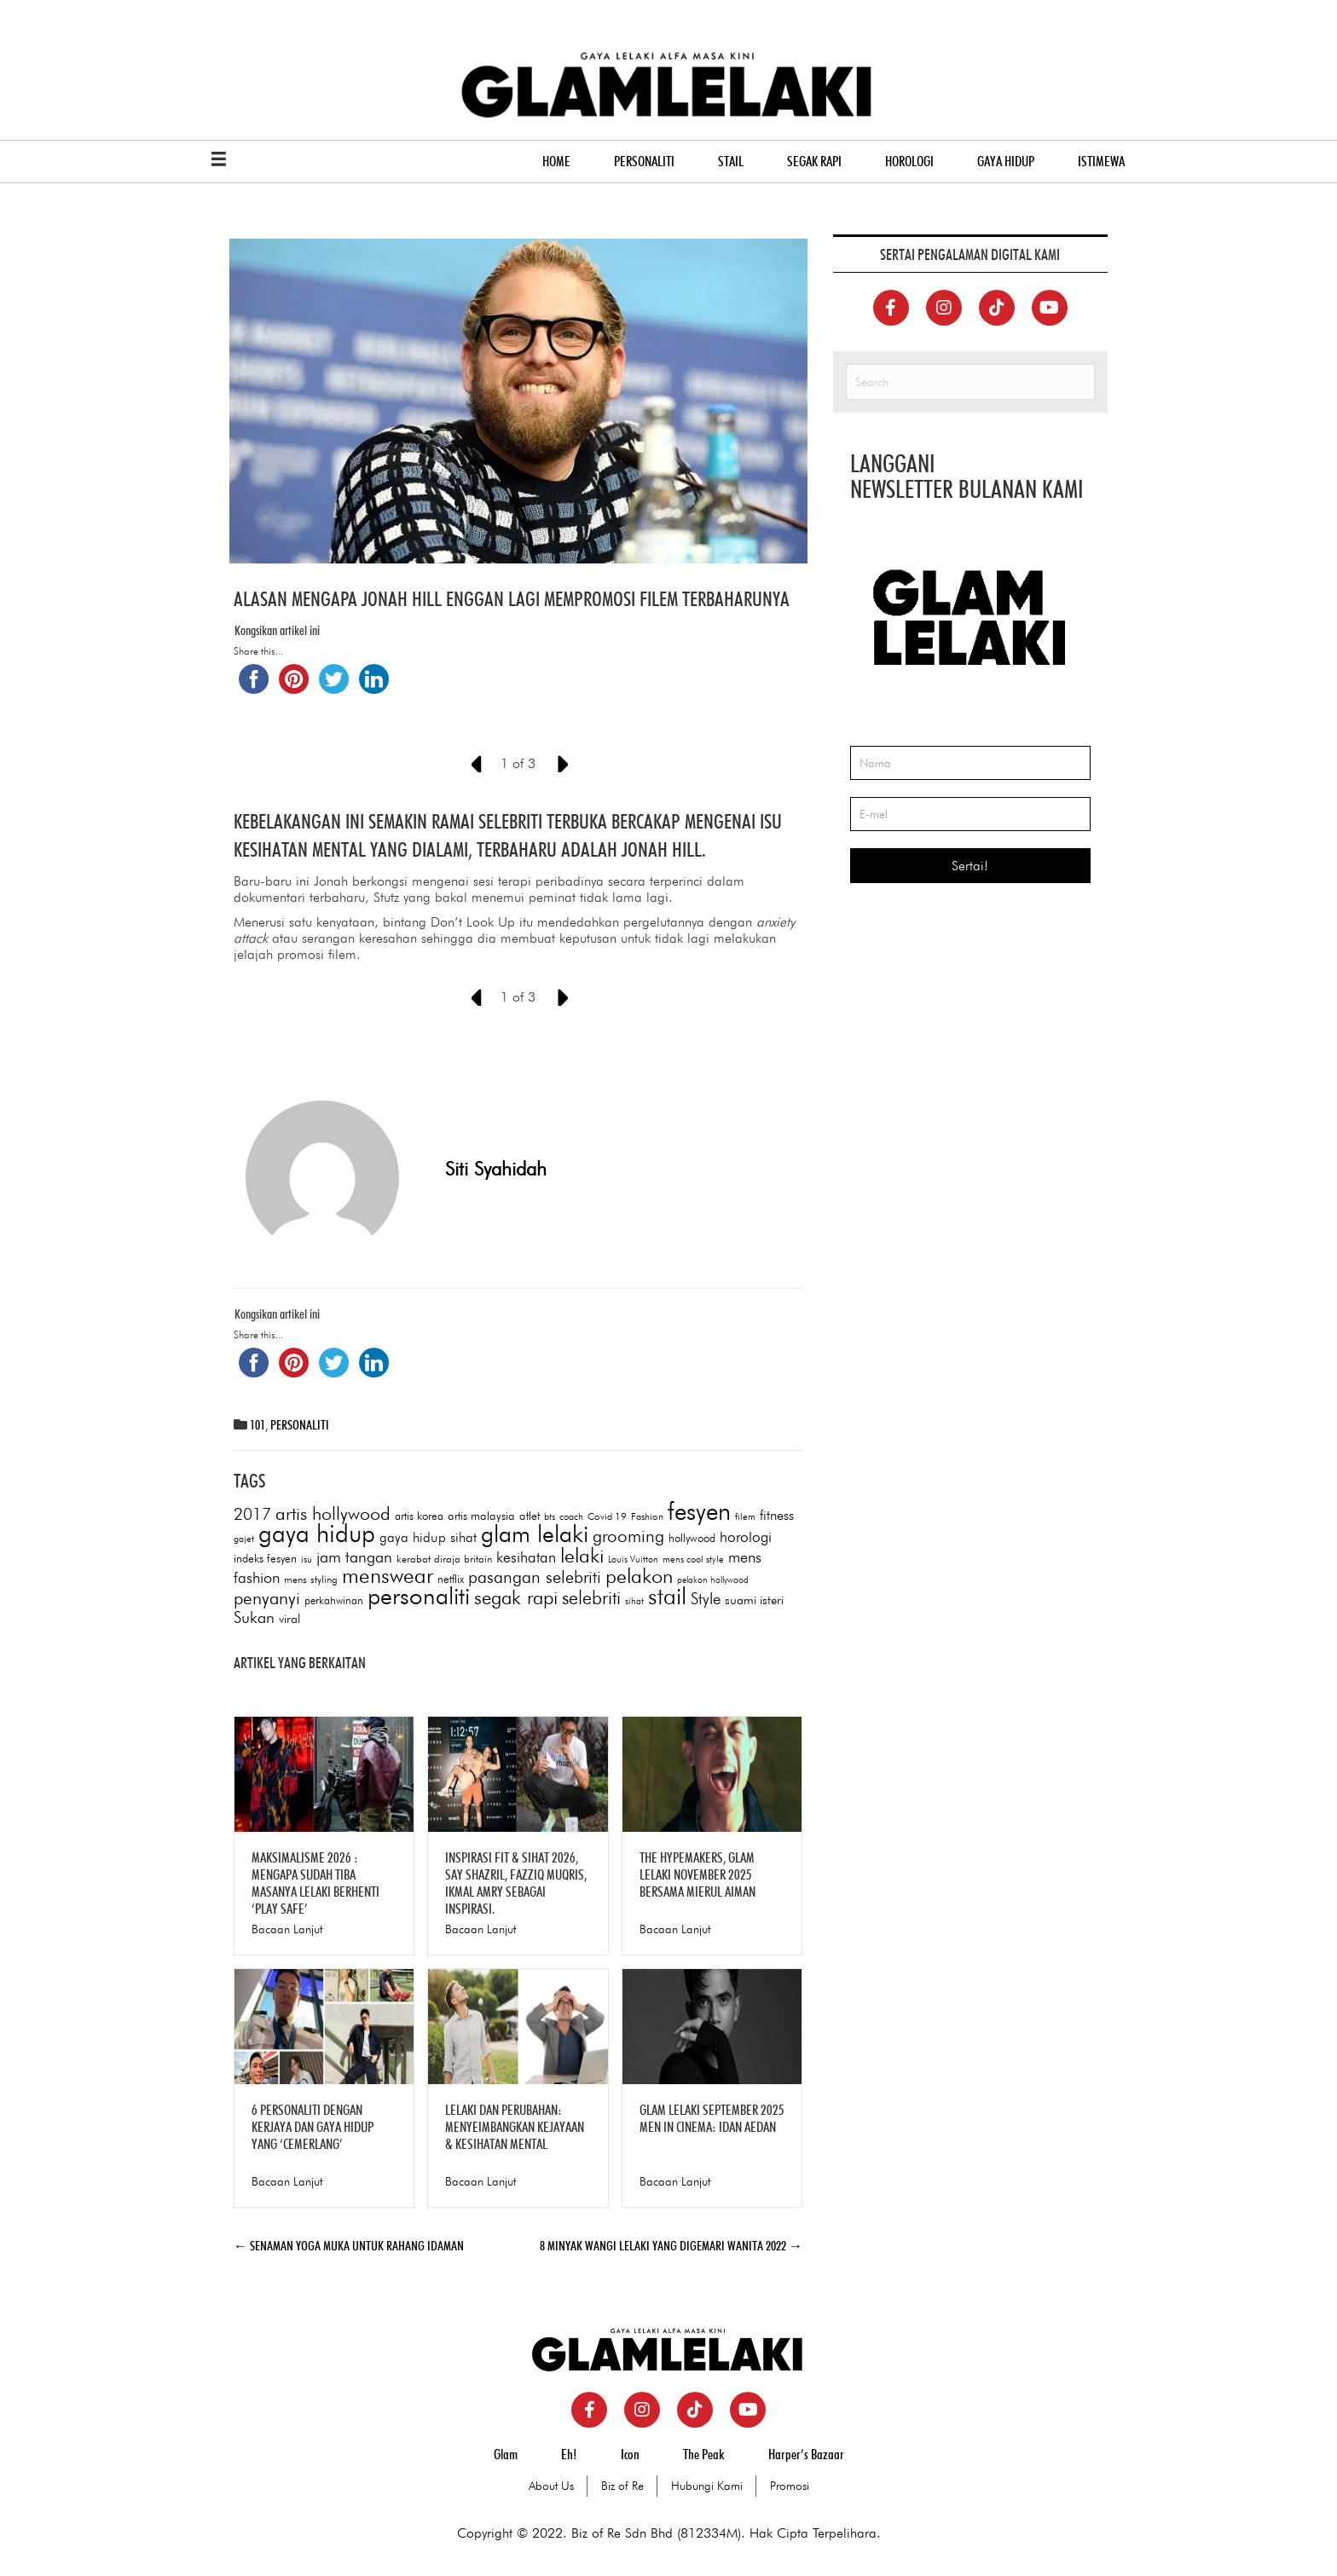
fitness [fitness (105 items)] (777, 1515)
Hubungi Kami (707, 2486)
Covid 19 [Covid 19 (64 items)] (607, 1517)
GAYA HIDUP (1005, 161)
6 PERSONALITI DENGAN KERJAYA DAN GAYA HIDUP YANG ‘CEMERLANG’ (312, 2127)
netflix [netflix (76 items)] (450, 1579)
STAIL (731, 161)
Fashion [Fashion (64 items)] (647, 1517)
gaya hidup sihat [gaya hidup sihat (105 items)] (428, 1537)
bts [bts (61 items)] (549, 1517)
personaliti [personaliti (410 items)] (419, 1596)
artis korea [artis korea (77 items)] (419, 1516)
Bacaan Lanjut (287, 1930)
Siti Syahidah (496, 1169)
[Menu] (219, 160)
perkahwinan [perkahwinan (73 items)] (333, 1601)
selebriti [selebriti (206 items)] (591, 1598)
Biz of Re (622, 2486)
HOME (556, 161)
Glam (506, 2454)
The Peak (704, 2454)
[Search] (970, 383)
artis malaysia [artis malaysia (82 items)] (481, 1516)
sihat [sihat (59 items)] (634, 1602)
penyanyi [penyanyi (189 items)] (267, 1598)
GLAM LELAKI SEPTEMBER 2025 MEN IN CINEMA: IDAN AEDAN (712, 2119)
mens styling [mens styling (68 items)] (311, 1580)
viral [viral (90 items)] (289, 1619)
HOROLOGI (909, 161)
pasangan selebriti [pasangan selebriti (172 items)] (534, 1577)
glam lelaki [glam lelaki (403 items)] (534, 1534)
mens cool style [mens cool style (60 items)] (693, 1560)
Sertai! (970, 866)
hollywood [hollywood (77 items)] (691, 1538)
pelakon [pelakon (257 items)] (639, 1576)
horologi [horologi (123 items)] (746, 1537)
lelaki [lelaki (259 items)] (582, 1556)
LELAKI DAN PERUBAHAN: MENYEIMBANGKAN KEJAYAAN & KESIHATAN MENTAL (514, 2127)
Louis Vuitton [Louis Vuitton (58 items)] (633, 1560)
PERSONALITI (644, 161)
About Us (551, 2486)
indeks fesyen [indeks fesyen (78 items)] (265, 1559)
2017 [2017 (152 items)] (252, 1515)
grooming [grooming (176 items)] (628, 1536)
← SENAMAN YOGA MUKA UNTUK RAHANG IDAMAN (349, 2246)
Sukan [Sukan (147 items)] (254, 1618)
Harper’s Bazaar (806, 2454)
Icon (630, 2454)
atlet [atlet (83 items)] (529, 1516)
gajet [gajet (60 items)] (244, 1539)
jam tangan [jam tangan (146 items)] (354, 1557)
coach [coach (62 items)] (571, 1517)
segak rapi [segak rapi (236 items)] (516, 1597)
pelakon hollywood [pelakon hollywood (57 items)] (713, 1580)
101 (257, 1426)
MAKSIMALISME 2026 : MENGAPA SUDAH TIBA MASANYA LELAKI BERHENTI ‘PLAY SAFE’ (315, 1884)
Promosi (789, 2486)
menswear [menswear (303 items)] (387, 1576)
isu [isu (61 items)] (306, 1560)
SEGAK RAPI (814, 161)
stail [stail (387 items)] (667, 1596)
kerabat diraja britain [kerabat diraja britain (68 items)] (444, 1559)
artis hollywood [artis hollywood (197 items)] (333, 1514)
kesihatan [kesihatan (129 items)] (526, 1558)
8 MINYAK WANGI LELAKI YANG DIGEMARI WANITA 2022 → (671, 2246)
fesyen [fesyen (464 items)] (699, 1512)
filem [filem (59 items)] (745, 1517)
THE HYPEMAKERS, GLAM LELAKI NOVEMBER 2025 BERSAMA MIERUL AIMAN (697, 1875)
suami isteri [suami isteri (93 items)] (754, 1601)
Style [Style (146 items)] (706, 1599)
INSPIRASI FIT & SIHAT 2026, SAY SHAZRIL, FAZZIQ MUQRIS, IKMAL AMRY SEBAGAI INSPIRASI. (516, 1884)
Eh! (569, 2454)
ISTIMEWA (1101, 161)
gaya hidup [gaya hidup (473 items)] (316, 1534)
